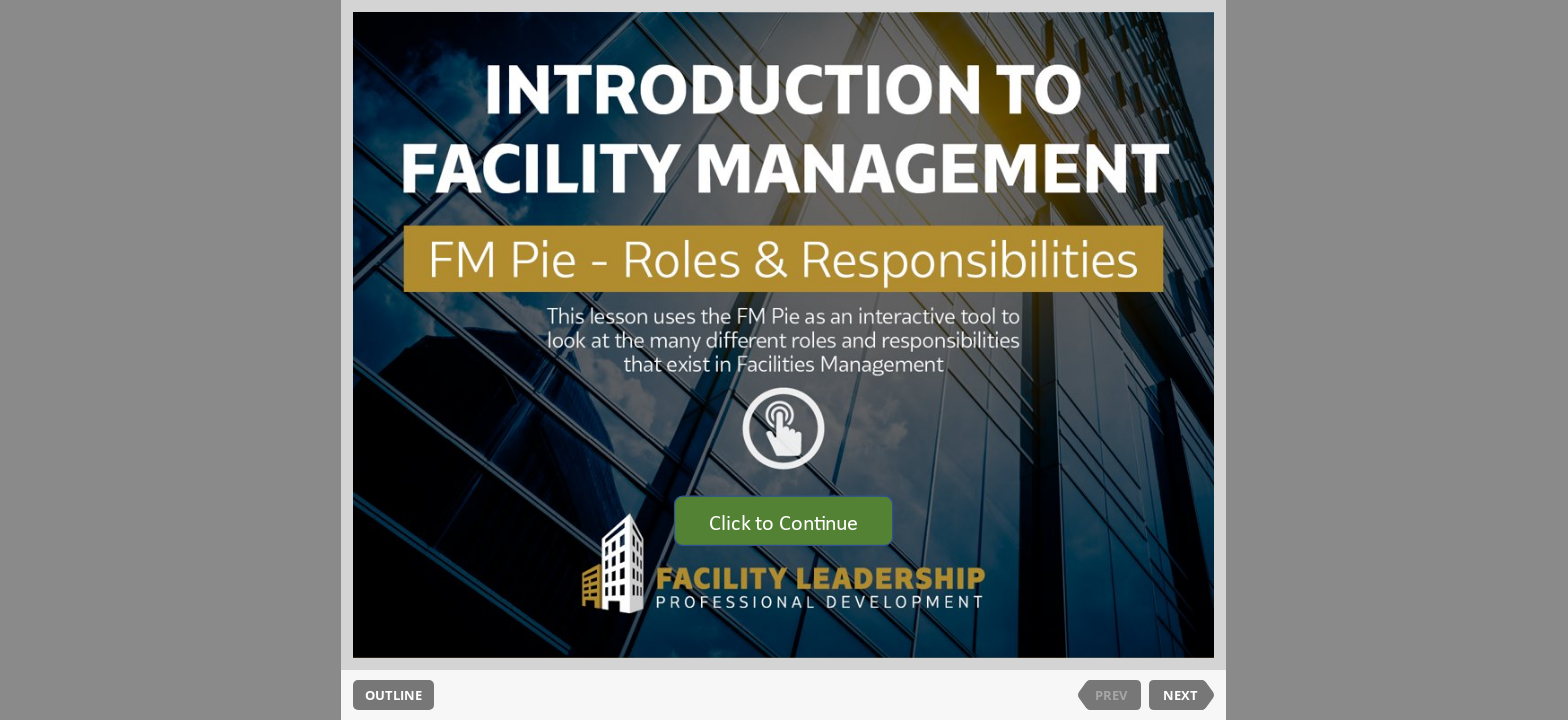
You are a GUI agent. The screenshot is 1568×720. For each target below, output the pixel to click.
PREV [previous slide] (1111, 695)
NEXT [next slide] (1180, 695)
